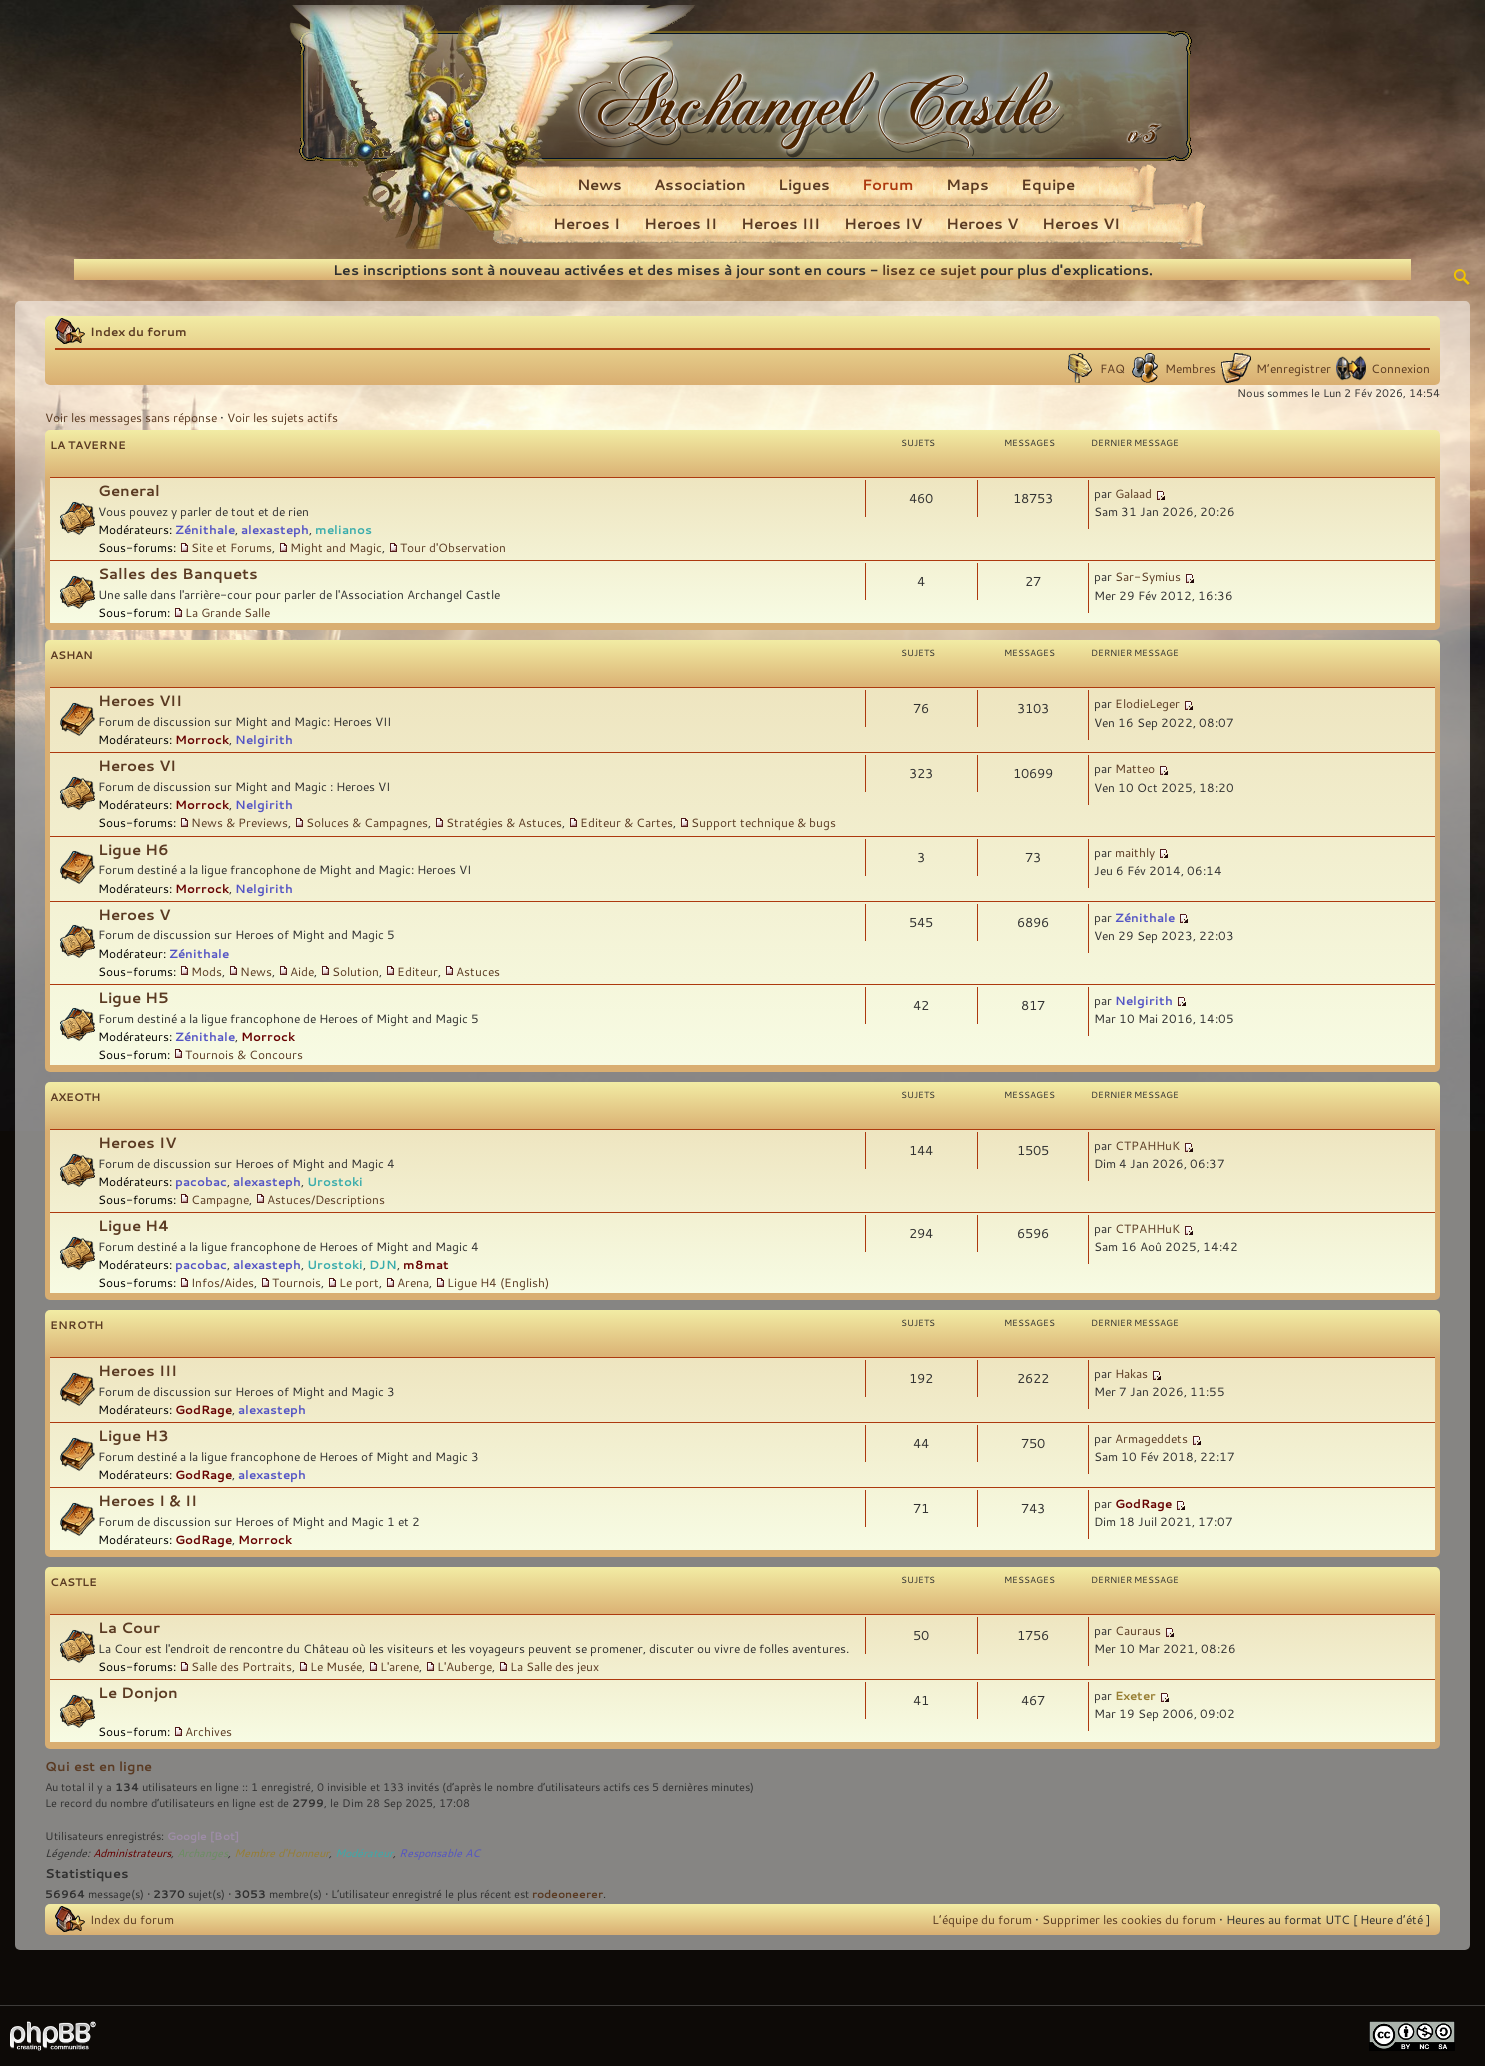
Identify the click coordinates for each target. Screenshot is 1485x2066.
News (599, 184)
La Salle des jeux (554, 1666)
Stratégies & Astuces (504, 822)
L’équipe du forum (982, 1919)
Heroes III (780, 223)
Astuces (478, 971)
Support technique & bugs (763, 822)
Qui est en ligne (98, 1766)
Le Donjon (138, 1692)
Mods (206, 971)
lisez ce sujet (929, 269)
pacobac (201, 1181)
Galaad (1133, 493)
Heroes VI (1081, 223)
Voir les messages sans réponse (131, 417)
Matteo (1135, 768)
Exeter (1135, 1695)
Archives (208, 1731)
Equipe (1048, 184)
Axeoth (75, 1096)
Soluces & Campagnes (367, 822)
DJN (383, 1264)
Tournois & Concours (244, 1054)
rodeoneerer (567, 1893)
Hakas (1131, 1373)
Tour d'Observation (453, 547)
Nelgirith (264, 739)
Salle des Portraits (241, 1666)
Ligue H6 (133, 849)
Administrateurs (132, 1853)
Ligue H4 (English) (498, 1282)
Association (700, 184)
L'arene (399, 1666)
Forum (888, 184)
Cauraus (1138, 1630)
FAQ (1112, 368)
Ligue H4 (133, 1225)
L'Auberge (464, 1666)
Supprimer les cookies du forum (1129, 1919)
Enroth (76, 1324)
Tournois (296, 1282)
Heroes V (982, 223)
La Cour (129, 1627)
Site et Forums (231, 547)
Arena (413, 1282)
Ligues (804, 184)
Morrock (202, 739)
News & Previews (239, 822)
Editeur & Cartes (626, 822)
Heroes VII (140, 700)
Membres (1190, 368)
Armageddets (1151, 1438)
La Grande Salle (227, 612)
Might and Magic (336, 547)
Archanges (202, 1853)
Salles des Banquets (178, 573)
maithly (1135, 852)
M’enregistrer (1293, 368)
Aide (302, 971)
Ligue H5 (133, 997)
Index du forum (138, 331)
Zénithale (205, 529)
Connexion (1400, 368)
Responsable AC (439, 1853)
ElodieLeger (1147, 703)
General (129, 490)
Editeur (417, 971)
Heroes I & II (147, 1500)
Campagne (220, 1199)
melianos (343, 529)
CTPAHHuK (1147, 1145)
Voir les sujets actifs (282, 417)
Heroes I (586, 223)
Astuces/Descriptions (326, 1199)
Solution (355, 971)
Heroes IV (883, 223)
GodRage (203, 1409)
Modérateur (364, 1853)
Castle (73, 1581)
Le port (359, 1282)
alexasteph (275, 529)
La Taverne (88, 444)
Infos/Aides (222, 1282)
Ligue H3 (133, 1435)
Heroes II (680, 223)
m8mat (426, 1264)
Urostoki (335, 1181)
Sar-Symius (1148, 576)
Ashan (71, 654)
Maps (967, 184)
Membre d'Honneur (281, 1853)
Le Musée (336, 1666)
